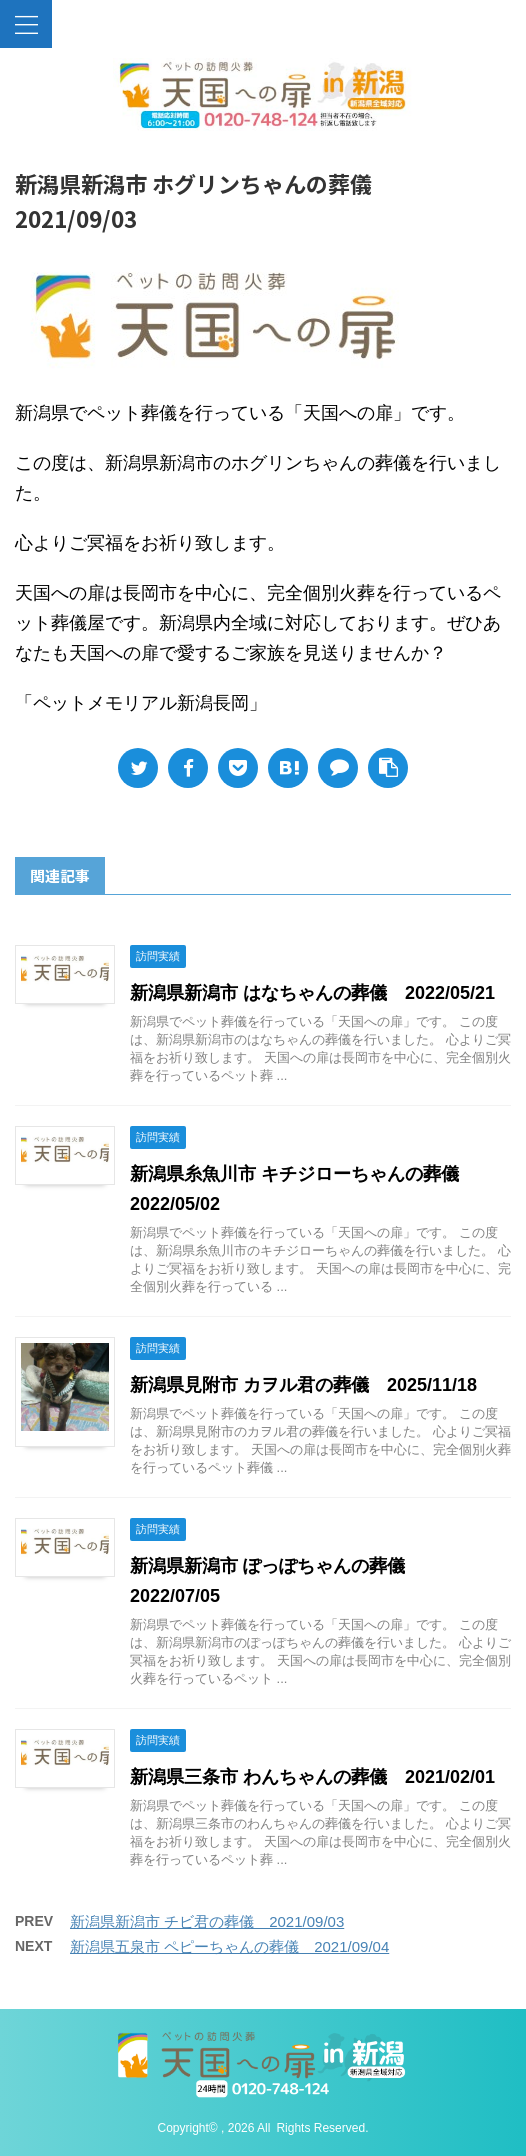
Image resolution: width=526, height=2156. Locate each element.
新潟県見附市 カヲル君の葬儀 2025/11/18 (303, 1385)
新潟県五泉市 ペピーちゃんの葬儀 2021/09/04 (229, 1946)
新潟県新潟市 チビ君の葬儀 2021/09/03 (207, 1921)
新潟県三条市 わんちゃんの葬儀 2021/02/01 (312, 1777)
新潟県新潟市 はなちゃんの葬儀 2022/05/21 (312, 993)
